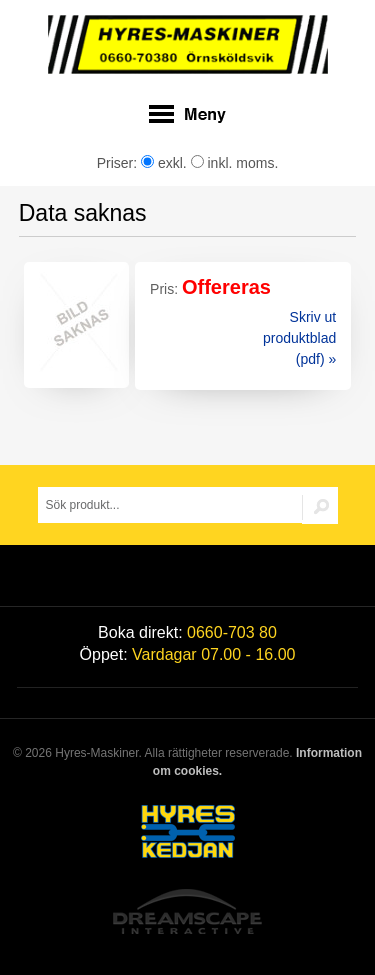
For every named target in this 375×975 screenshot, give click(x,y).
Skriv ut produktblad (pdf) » (299, 338)
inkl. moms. (235, 163)
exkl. (164, 163)
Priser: (119, 163)
